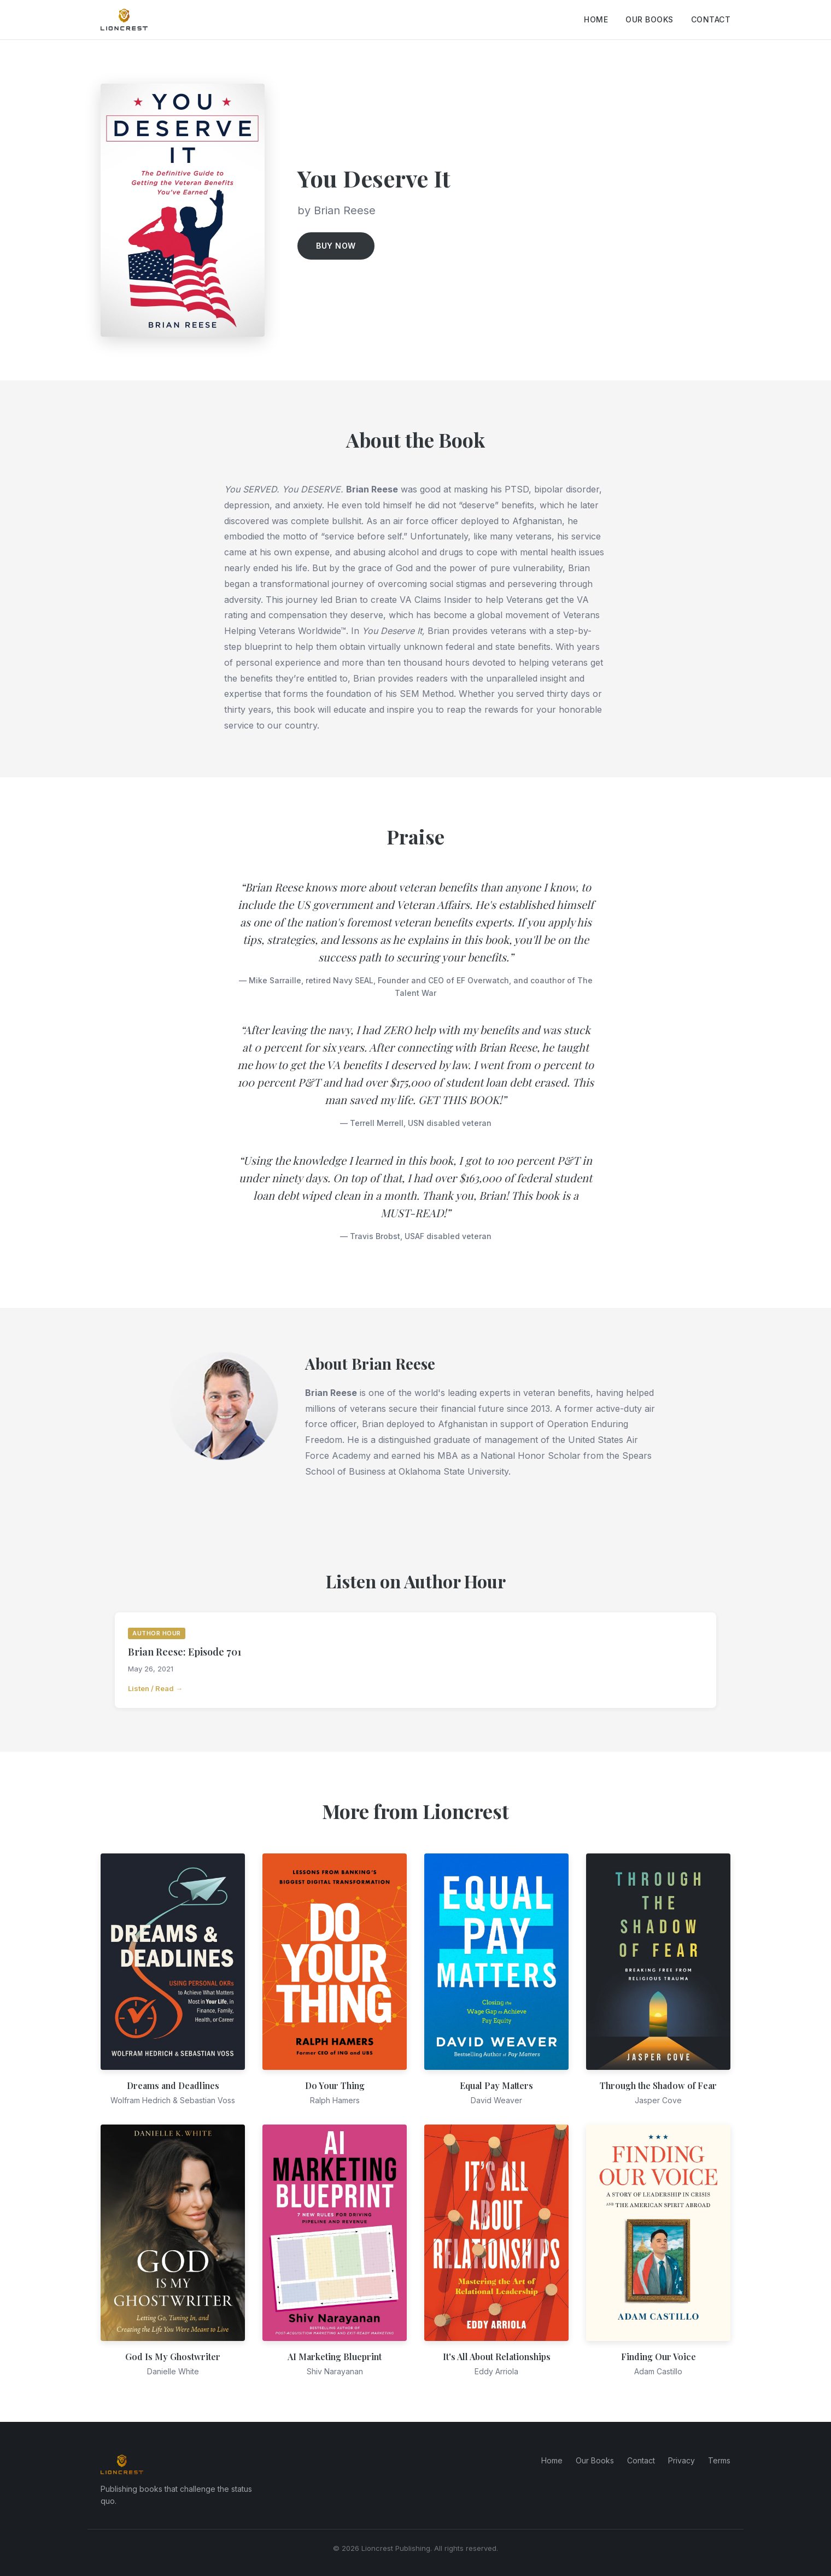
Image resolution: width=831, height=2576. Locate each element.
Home (596, 19)
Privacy (681, 2460)
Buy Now (336, 245)
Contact (711, 19)
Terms (719, 2460)
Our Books (649, 19)
